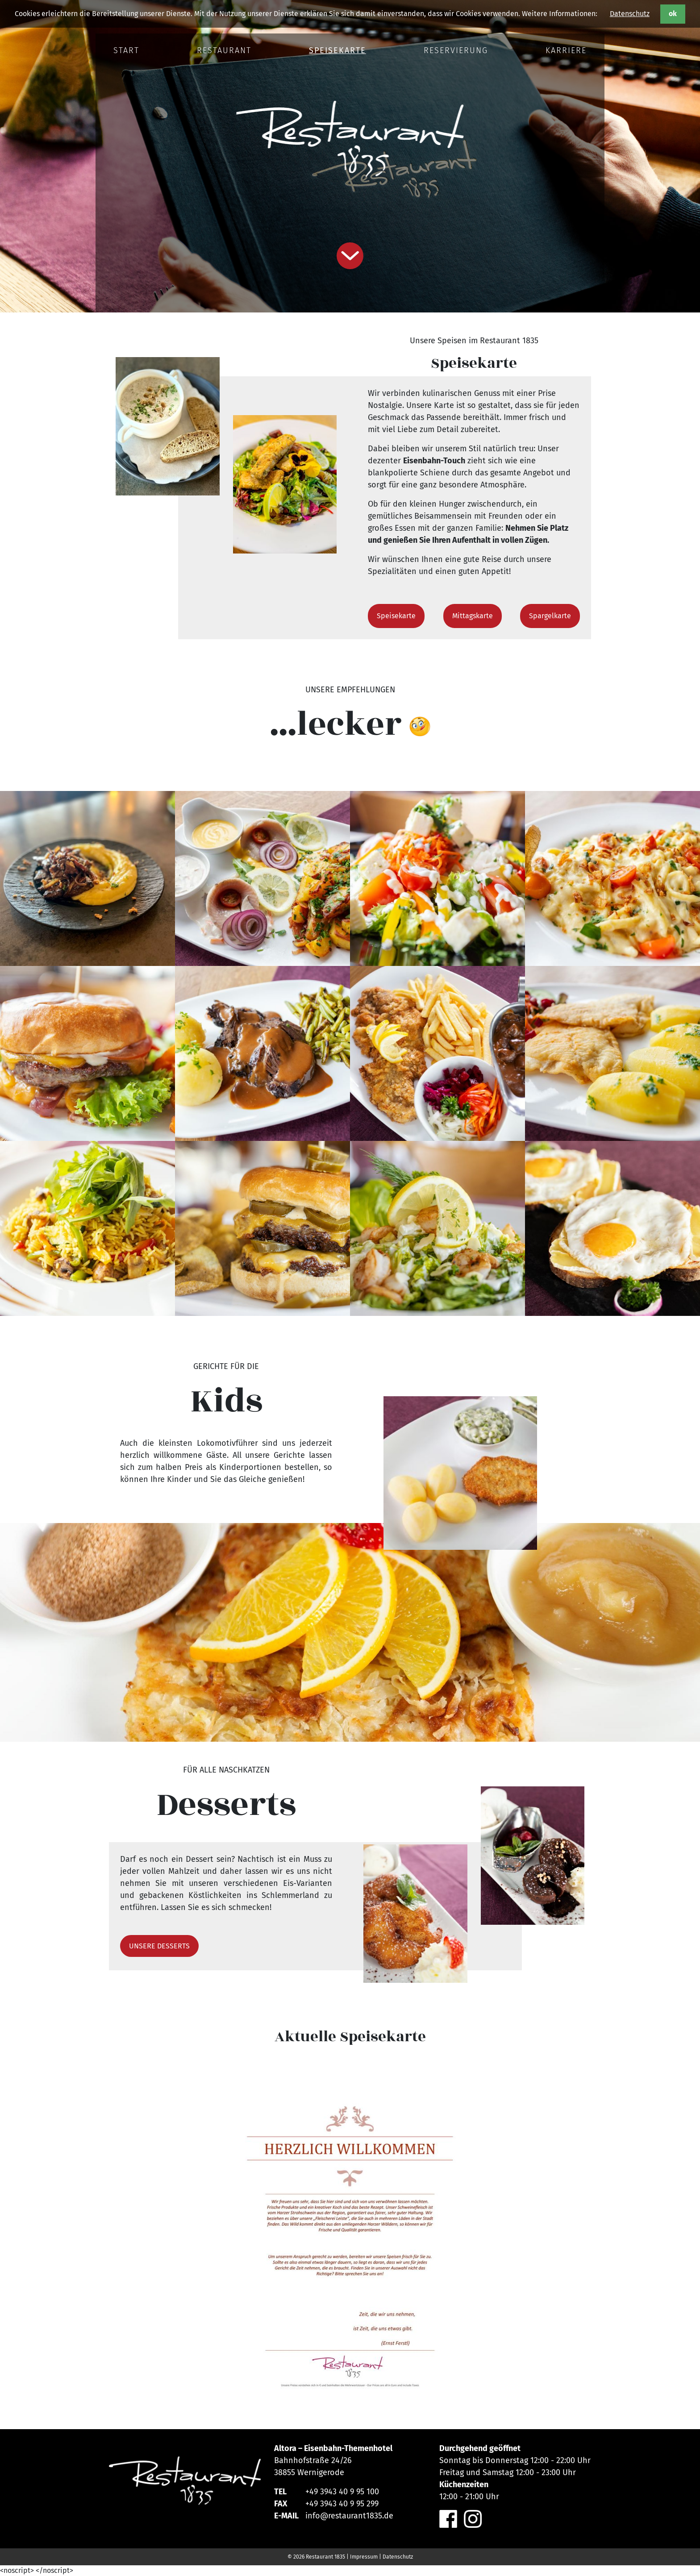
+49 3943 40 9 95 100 (342, 2492)
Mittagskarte (472, 616)
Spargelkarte (550, 616)
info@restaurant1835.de (349, 2516)
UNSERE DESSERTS (159, 1946)
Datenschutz (630, 13)
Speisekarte (396, 616)
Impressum (364, 2557)
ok (673, 13)
